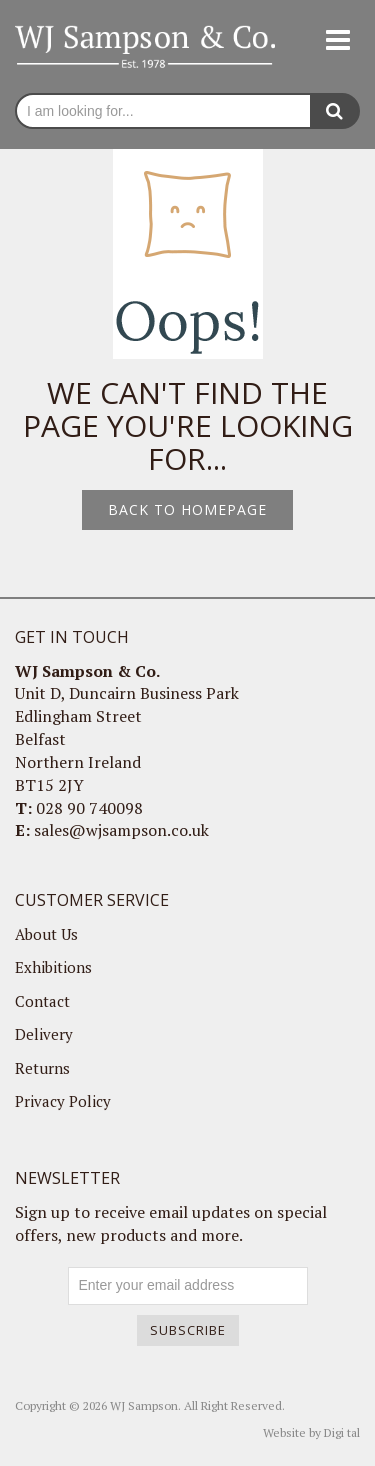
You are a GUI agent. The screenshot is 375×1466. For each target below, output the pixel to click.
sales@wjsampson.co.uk (121, 830)
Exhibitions (53, 967)
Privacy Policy (63, 1101)
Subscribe (188, 1330)
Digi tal (342, 1432)
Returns (42, 1068)
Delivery (44, 1034)
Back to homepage (187, 509)
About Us (46, 934)
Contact (42, 1001)
